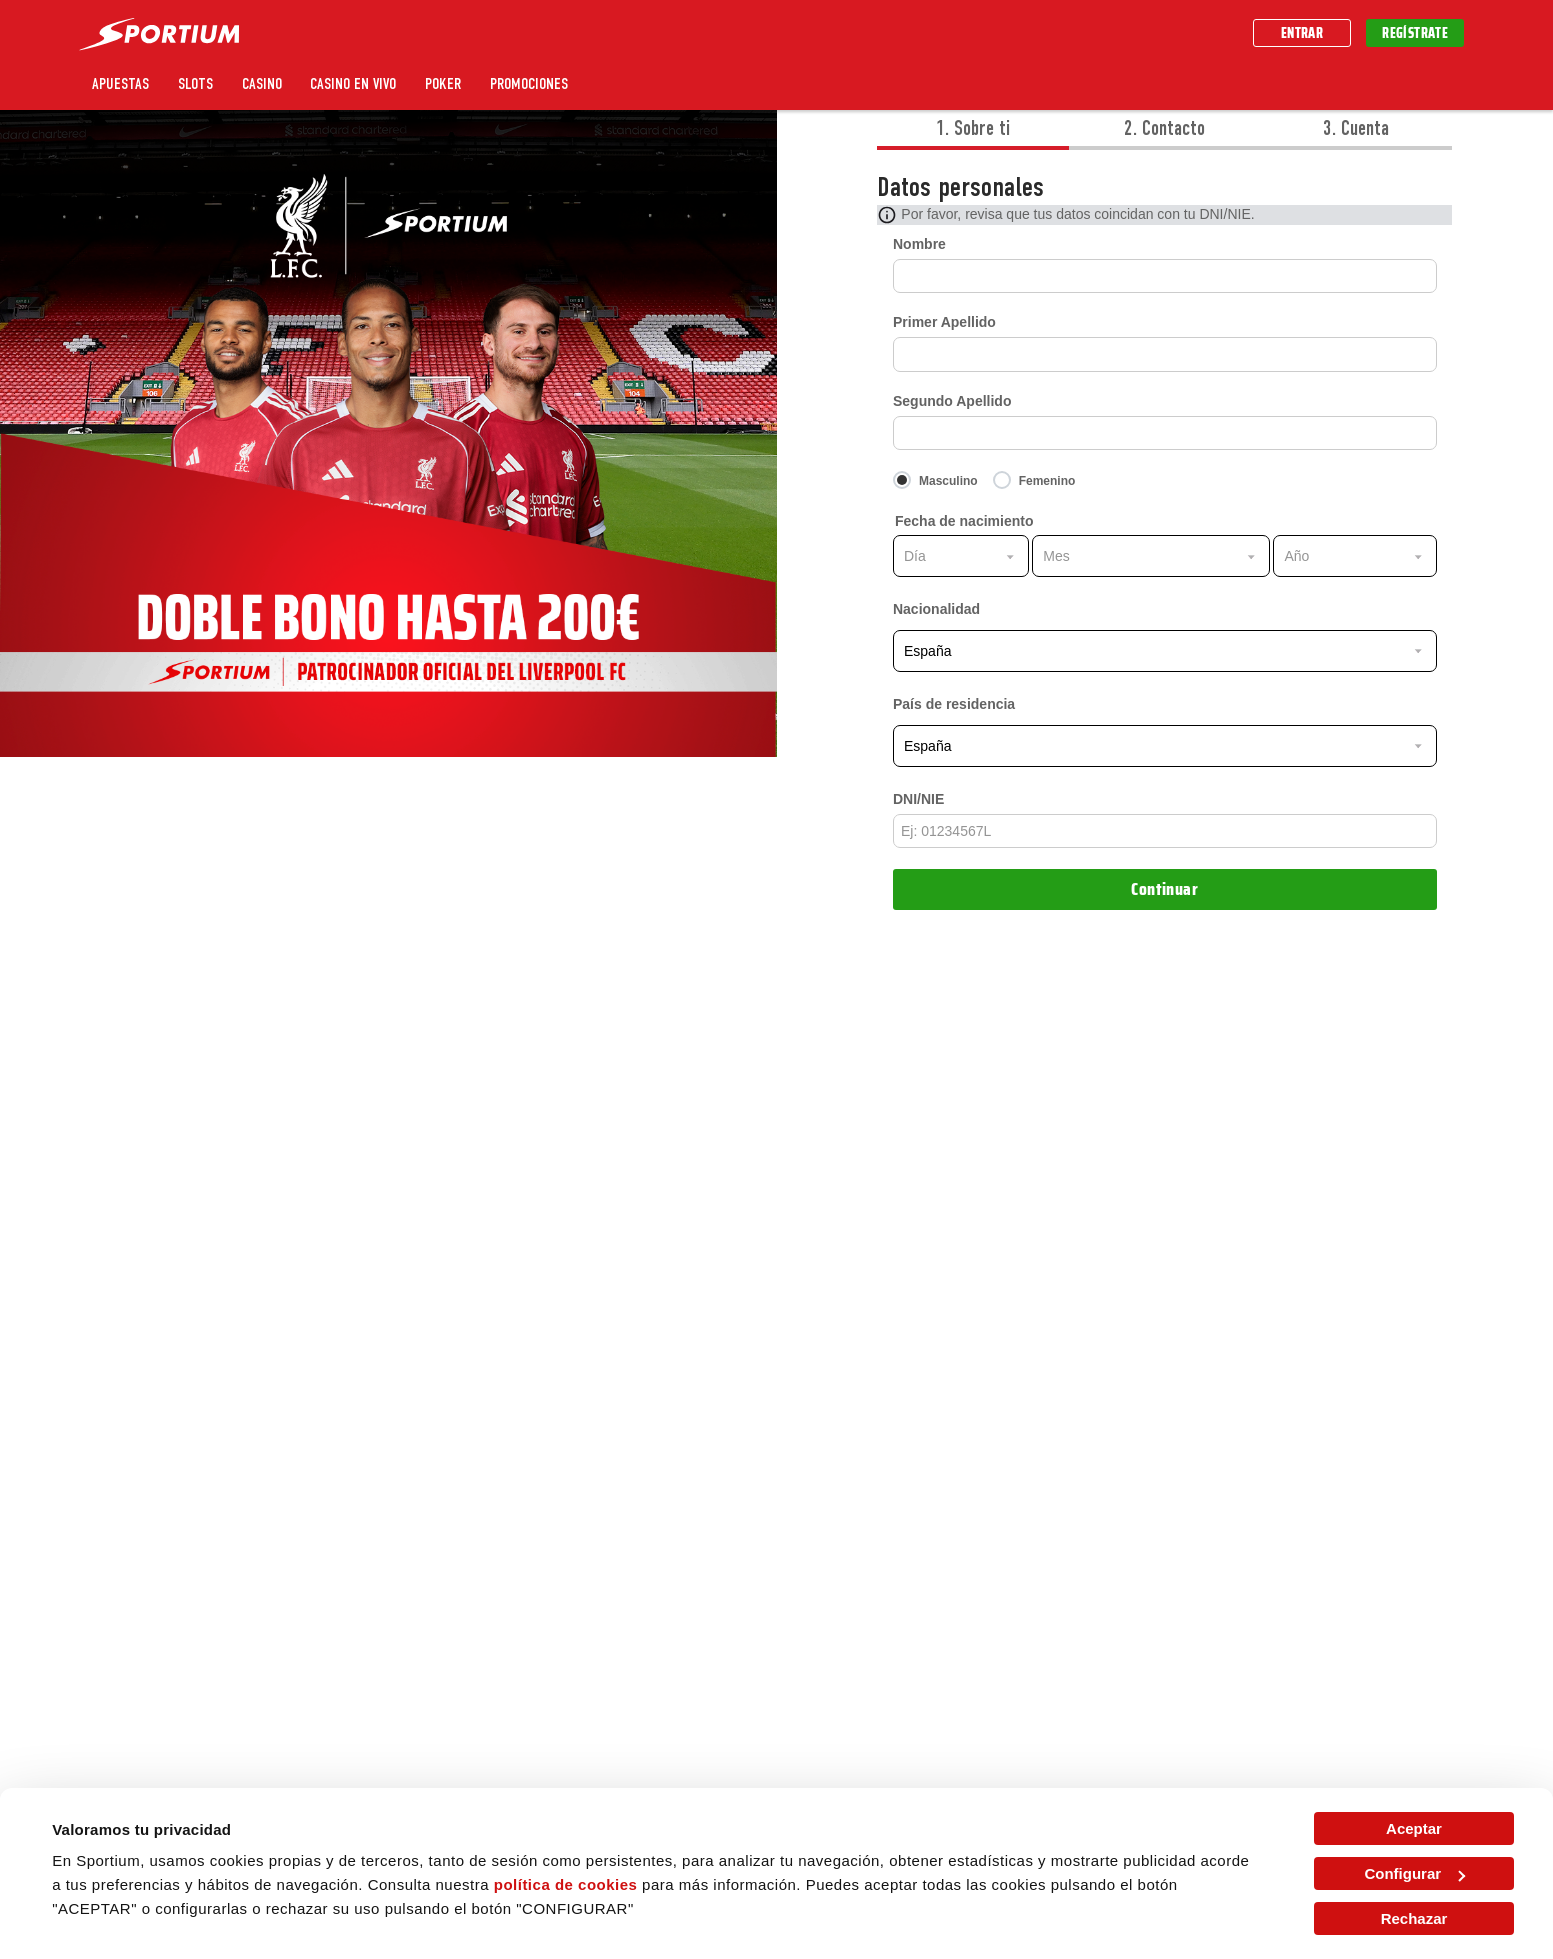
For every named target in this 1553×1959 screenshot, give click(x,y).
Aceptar (1414, 1828)
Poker (443, 83)
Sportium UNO (640, 83)
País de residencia (954, 704)
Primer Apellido (944, 322)
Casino (262, 83)
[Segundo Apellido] (1165, 433)
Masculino (948, 481)
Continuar (1164, 889)
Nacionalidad (936, 609)
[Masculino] (943, 481)
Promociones (529, 83)
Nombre (919, 244)
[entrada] (1165, 831)
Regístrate (1415, 33)
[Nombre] (1165, 276)
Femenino (1047, 481)
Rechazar (1414, 1918)
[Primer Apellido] (1165, 354)
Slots (195, 83)
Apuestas (120, 83)
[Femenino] (1042, 481)
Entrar (1302, 33)
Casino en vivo (353, 83)
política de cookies (566, 1884)
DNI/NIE (918, 799)
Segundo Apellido (952, 401)
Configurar (1414, 1873)
